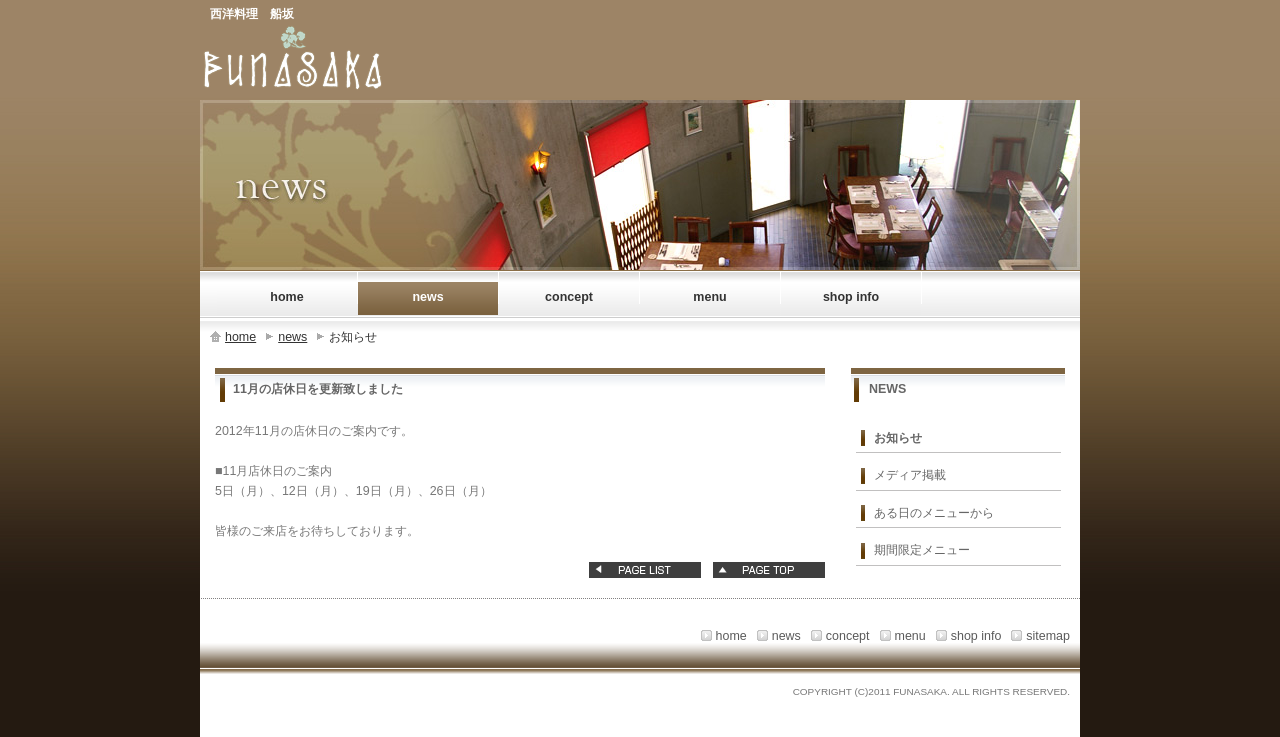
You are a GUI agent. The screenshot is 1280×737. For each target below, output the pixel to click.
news (292, 337)
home (240, 337)
